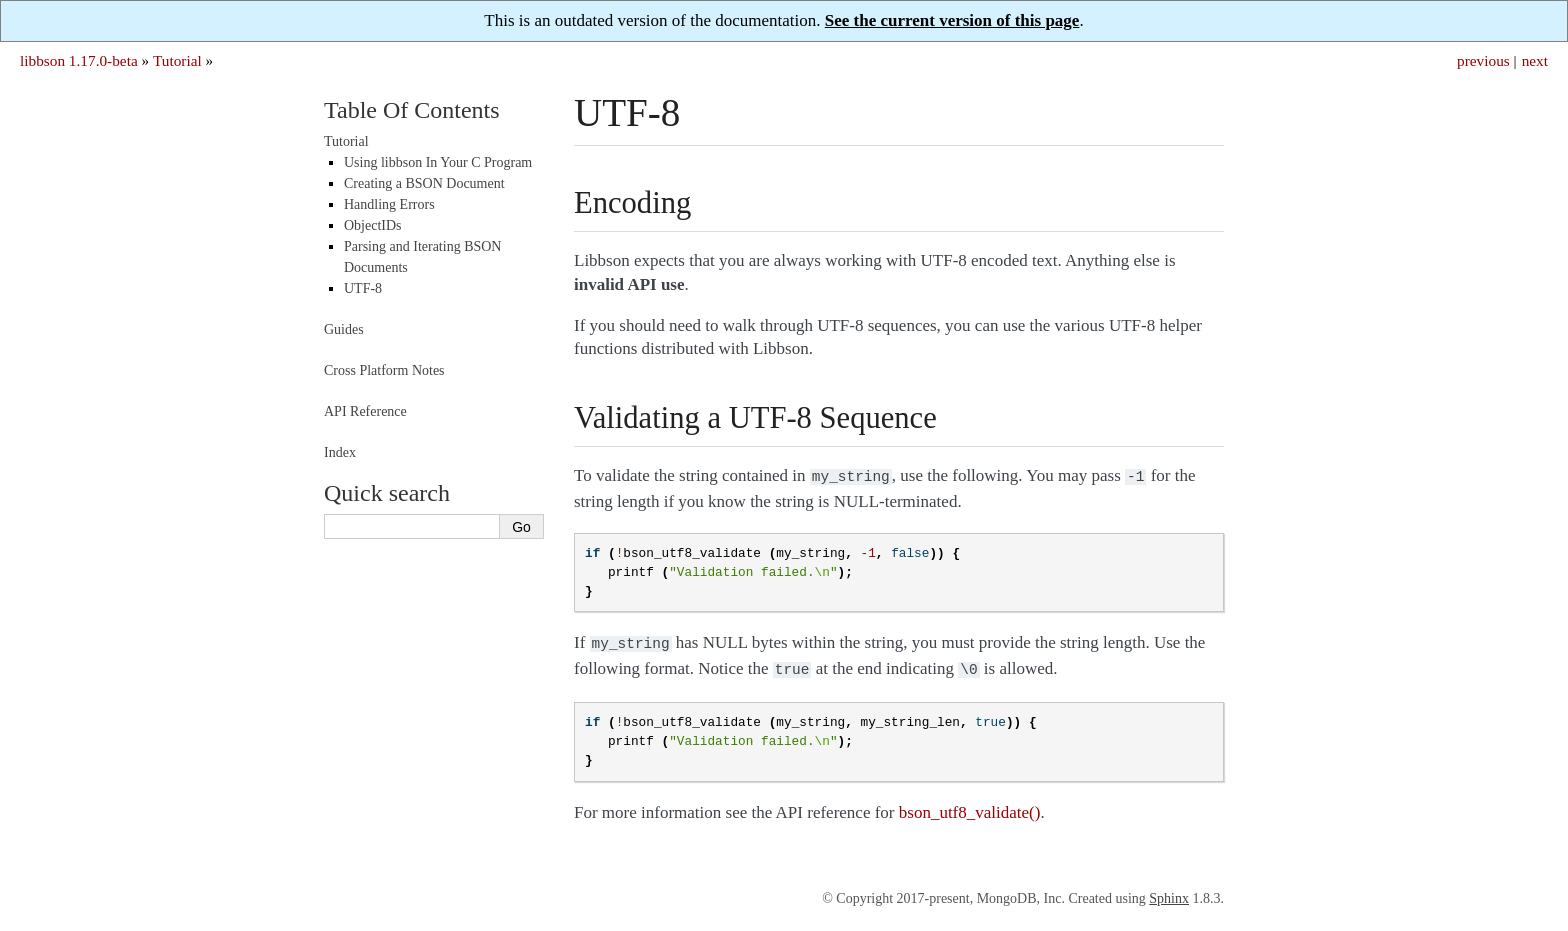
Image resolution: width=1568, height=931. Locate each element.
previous (1483, 60)
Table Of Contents (412, 110)
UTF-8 (363, 288)
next (1535, 60)
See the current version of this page (952, 20)
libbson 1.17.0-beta (79, 60)
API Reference (365, 411)
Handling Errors (389, 204)
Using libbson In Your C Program (438, 162)
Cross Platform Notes (384, 370)
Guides (344, 329)
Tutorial (177, 60)
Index (340, 452)
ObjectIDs (373, 225)
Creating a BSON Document (424, 183)
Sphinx (1169, 892)
